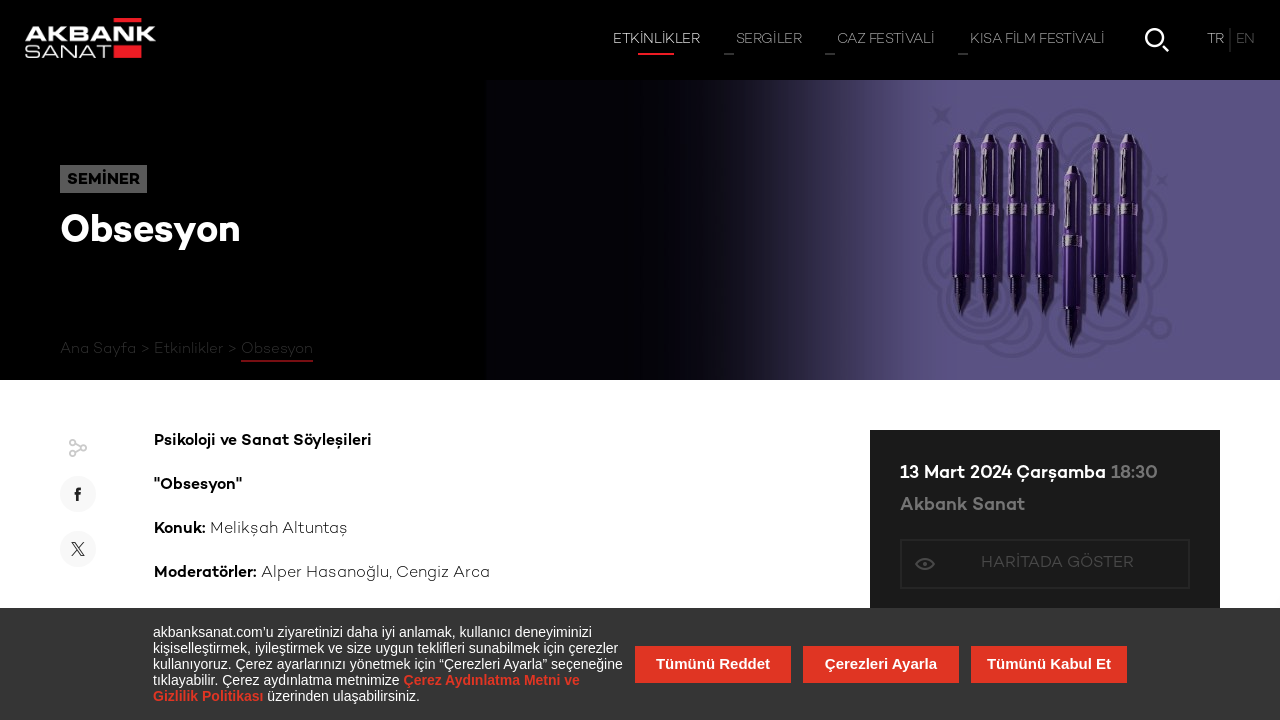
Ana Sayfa (98, 349)
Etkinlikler (188, 349)
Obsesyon (277, 349)
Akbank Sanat (962, 505)
